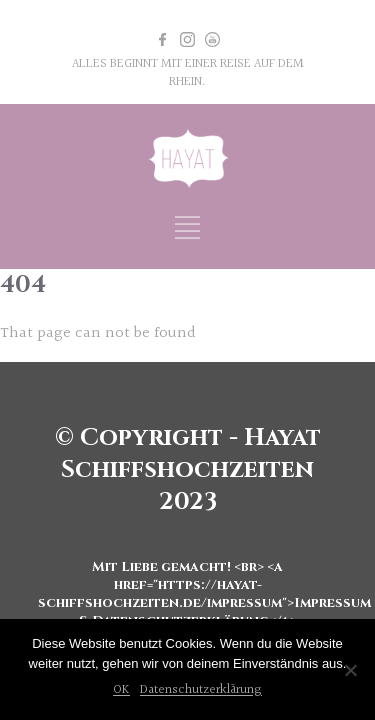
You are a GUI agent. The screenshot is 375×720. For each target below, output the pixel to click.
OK (121, 690)
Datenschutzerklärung (201, 690)
